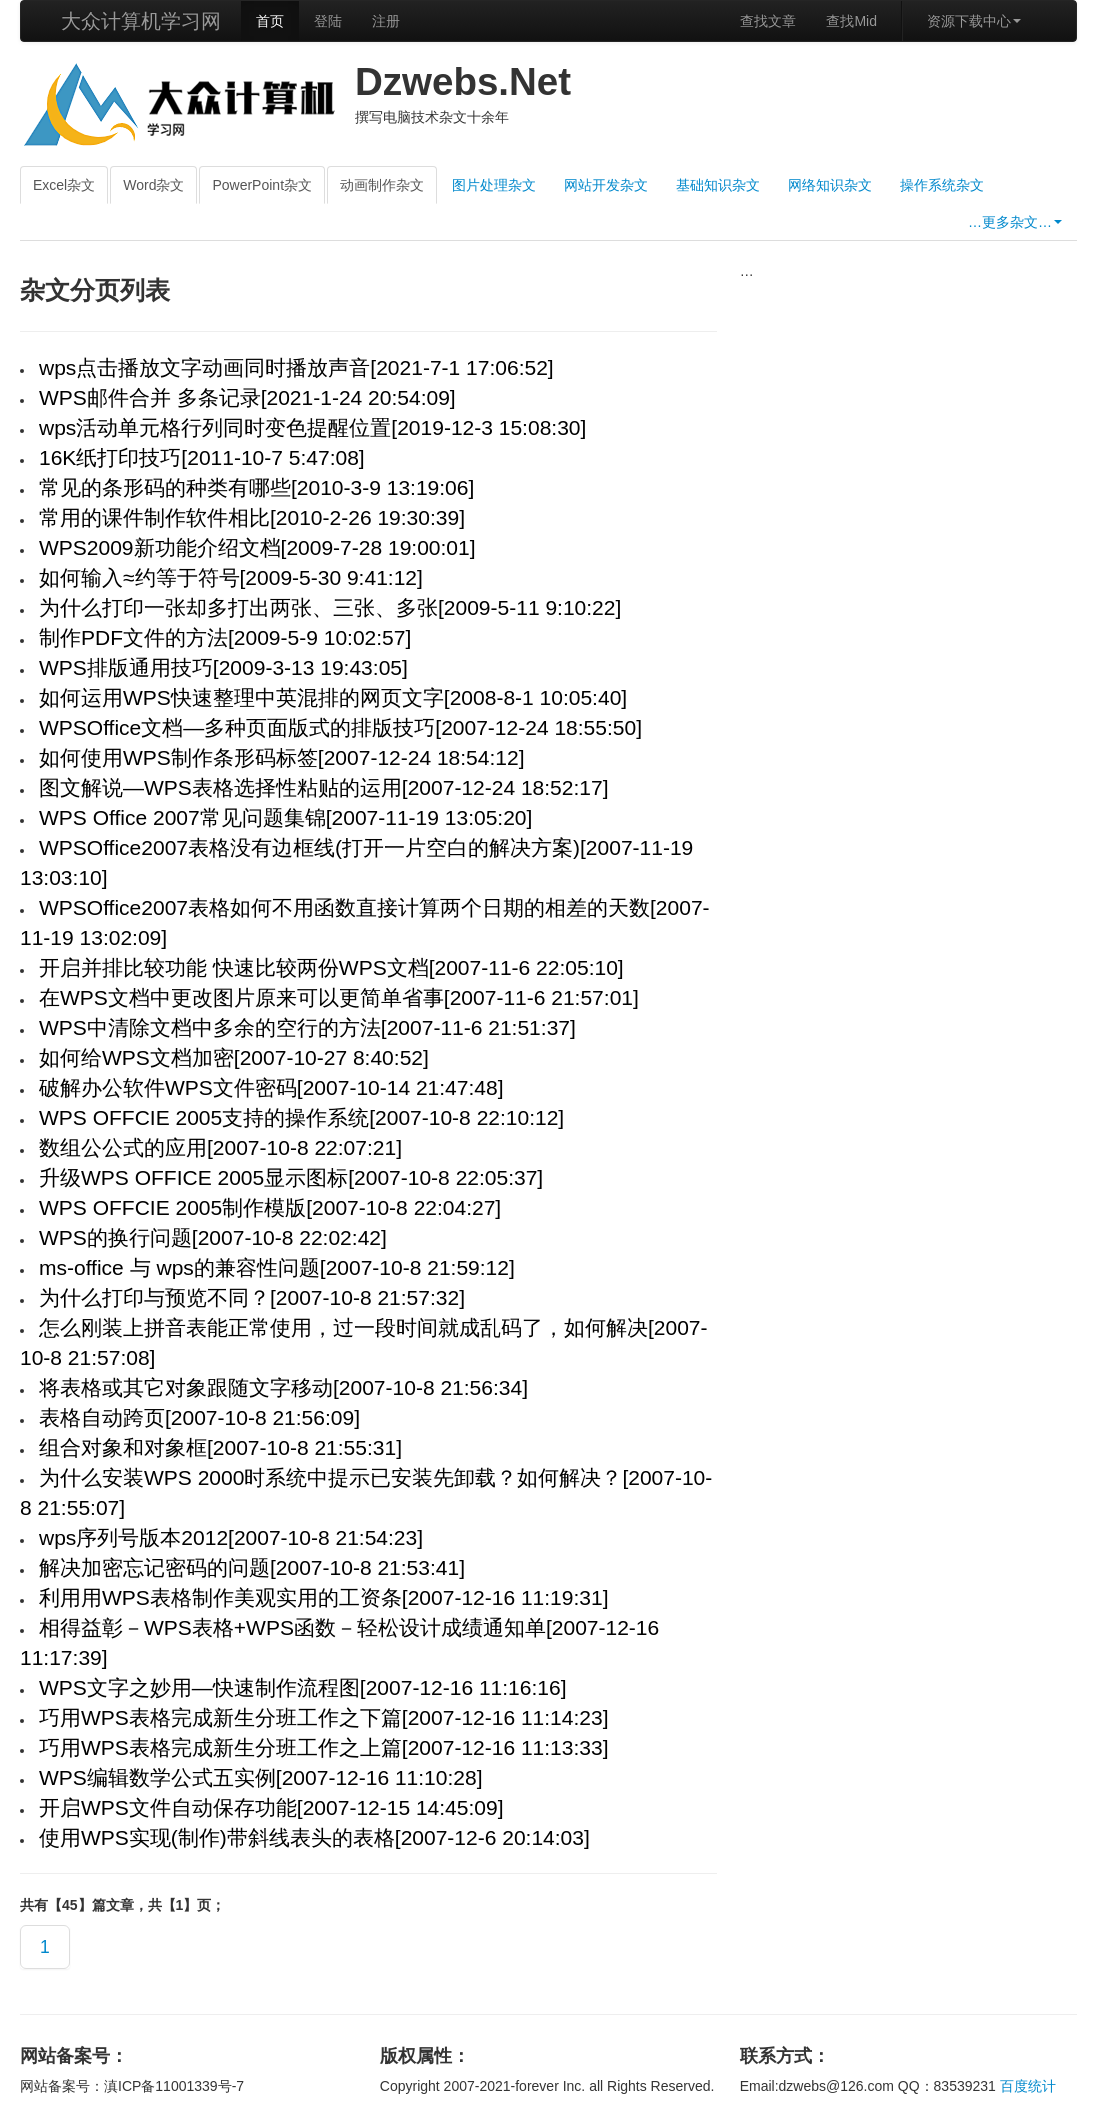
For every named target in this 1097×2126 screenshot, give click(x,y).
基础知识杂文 (718, 185)
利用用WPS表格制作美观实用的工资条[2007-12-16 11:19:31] (324, 1597)
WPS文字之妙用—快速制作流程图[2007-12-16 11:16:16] (303, 1687)
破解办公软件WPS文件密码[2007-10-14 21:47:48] (271, 1087)
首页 (270, 21)
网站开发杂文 (606, 185)
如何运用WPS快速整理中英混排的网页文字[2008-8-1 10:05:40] (333, 697)
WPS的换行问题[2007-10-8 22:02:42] (213, 1237)
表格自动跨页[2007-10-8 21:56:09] (199, 1417)
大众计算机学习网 (141, 21)
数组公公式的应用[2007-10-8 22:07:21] (220, 1147)
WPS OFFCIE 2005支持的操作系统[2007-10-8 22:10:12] (301, 1117)
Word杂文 (153, 185)
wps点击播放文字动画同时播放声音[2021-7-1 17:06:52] (296, 367)
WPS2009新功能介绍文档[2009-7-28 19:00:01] (257, 547)
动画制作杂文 (382, 185)
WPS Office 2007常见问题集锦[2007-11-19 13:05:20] (285, 817)
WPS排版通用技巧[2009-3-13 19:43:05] (223, 667)
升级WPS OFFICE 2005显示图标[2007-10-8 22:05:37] (291, 1177)
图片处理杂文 (494, 185)
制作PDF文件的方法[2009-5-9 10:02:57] (225, 637)
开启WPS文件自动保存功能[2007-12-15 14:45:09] (271, 1807)
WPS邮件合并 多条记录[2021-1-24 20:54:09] (247, 397)
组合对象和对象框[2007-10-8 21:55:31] (220, 1447)
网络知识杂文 (830, 185)
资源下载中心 (974, 21)
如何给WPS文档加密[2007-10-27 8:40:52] (234, 1057)
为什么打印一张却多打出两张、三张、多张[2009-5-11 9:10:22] (330, 607)
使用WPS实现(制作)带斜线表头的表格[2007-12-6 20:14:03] (314, 1837)
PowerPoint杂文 (262, 185)
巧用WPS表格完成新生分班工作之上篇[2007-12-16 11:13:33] (324, 1747)
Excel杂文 (64, 185)
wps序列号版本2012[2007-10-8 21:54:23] (231, 1537)
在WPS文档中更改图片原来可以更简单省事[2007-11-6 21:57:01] (339, 997)
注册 (386, 21)
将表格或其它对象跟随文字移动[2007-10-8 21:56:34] (283, 1387)
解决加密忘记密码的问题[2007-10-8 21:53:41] (252, 1567)
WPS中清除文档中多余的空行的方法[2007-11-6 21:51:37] (307, 1027)
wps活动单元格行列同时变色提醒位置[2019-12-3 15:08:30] (312, 427)
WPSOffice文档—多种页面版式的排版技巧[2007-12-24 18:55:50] (340, 727)
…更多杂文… (1015, 222)
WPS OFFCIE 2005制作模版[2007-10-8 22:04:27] (270, 1207)
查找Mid (851, 21)
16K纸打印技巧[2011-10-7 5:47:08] (202, 457)
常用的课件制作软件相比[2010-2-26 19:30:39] (252, 517)
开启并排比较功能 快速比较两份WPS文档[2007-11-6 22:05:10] (331, 967)
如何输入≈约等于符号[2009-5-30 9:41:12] (231, 577)
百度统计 (1028, 2086)
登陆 (328, 21)
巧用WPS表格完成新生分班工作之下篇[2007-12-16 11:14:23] (324, 1717)
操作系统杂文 (942, 185)
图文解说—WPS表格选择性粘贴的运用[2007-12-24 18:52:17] (324, 787)
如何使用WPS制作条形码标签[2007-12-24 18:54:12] (282, 757)
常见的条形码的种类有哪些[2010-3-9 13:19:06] (256, 487)
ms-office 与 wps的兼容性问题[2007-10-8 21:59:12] (277, 1267)
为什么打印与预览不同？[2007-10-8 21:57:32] (252, 1297)
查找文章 (768, 21)
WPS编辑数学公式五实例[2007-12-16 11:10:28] (261, 1777)
